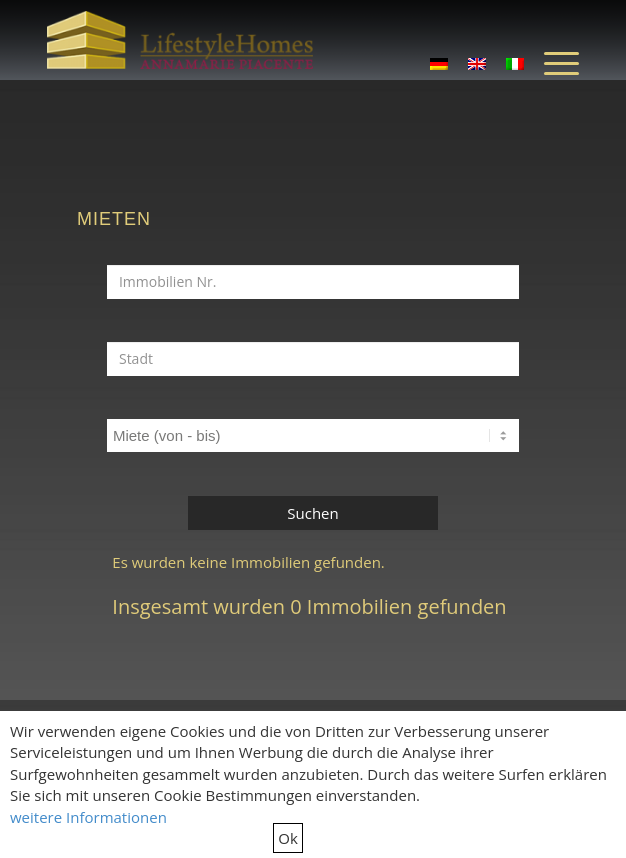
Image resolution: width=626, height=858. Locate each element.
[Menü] (551, 62)
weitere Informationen (88, 817)
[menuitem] (551, 62)
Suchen (312, 513)
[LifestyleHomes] (180, 40)
